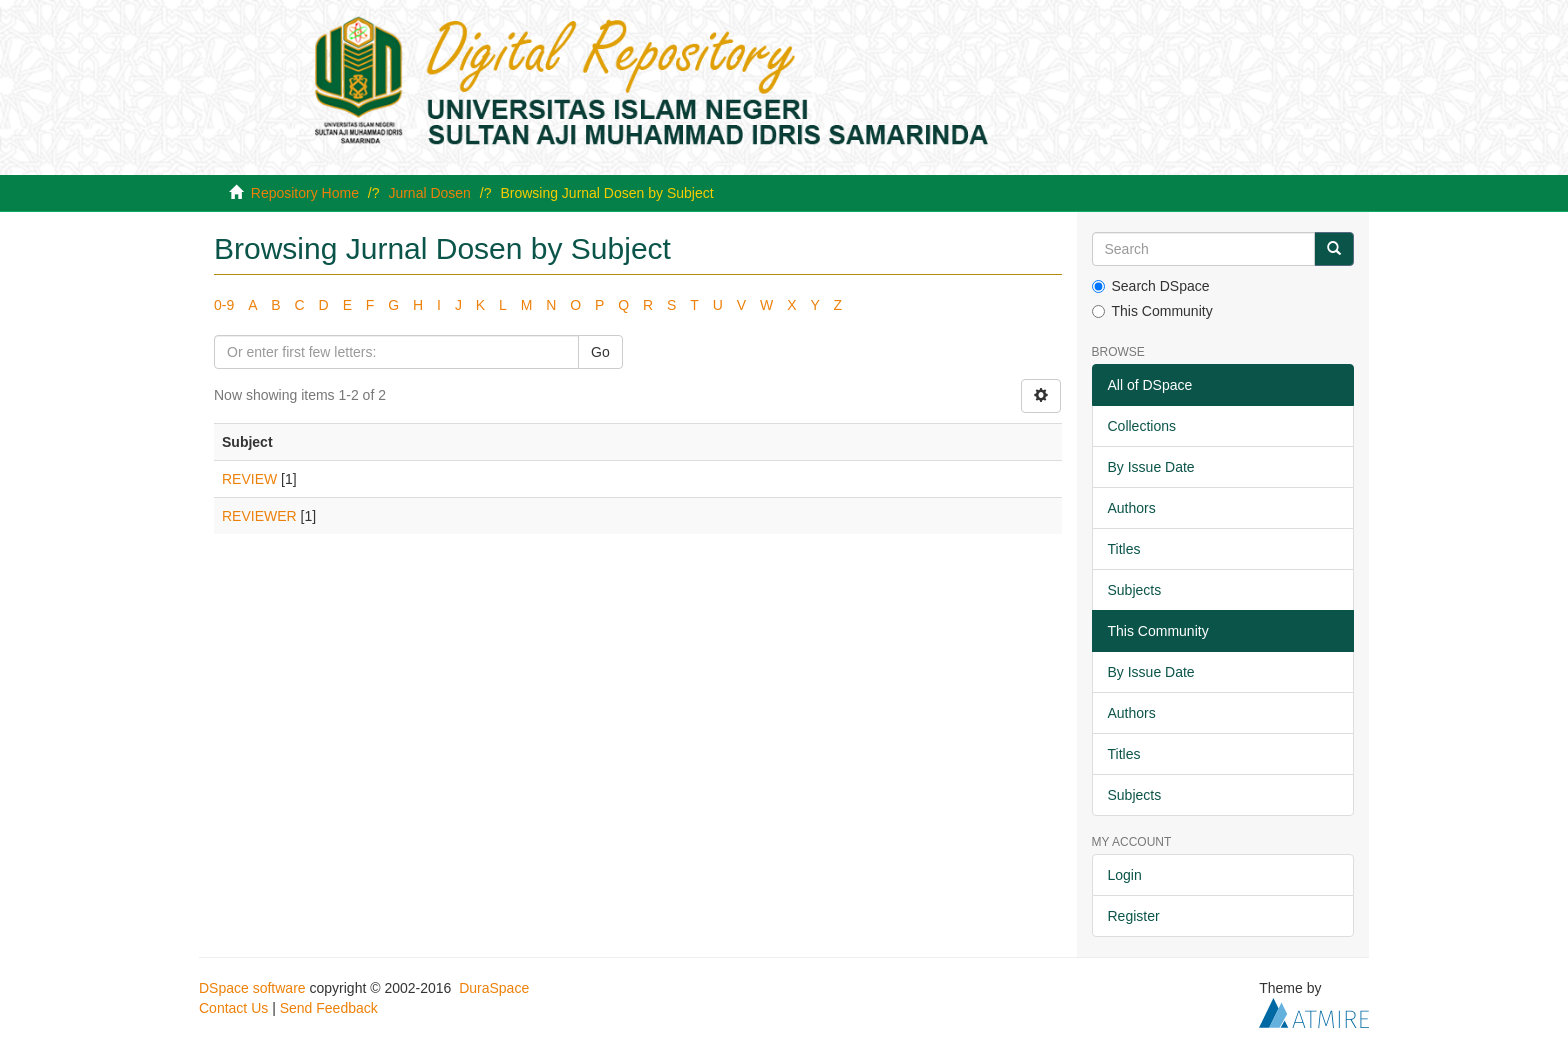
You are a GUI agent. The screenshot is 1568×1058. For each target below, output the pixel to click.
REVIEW (249, 479)
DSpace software (252, 988)
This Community (1152, 311)
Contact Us (233, 1008)
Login (1125, 875)
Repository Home (305, 193)
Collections (1142, 426)
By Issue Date (1151, 467)
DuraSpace (494, 988)
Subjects (1135, 590)
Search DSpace (1151, 286)
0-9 (224, 305)
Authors (1132, 508)
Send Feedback (329, 1008)
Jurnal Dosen (429, 193)
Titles (1124, 549)
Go (600, 352)
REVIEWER (259, 516)
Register (1134, 916)
